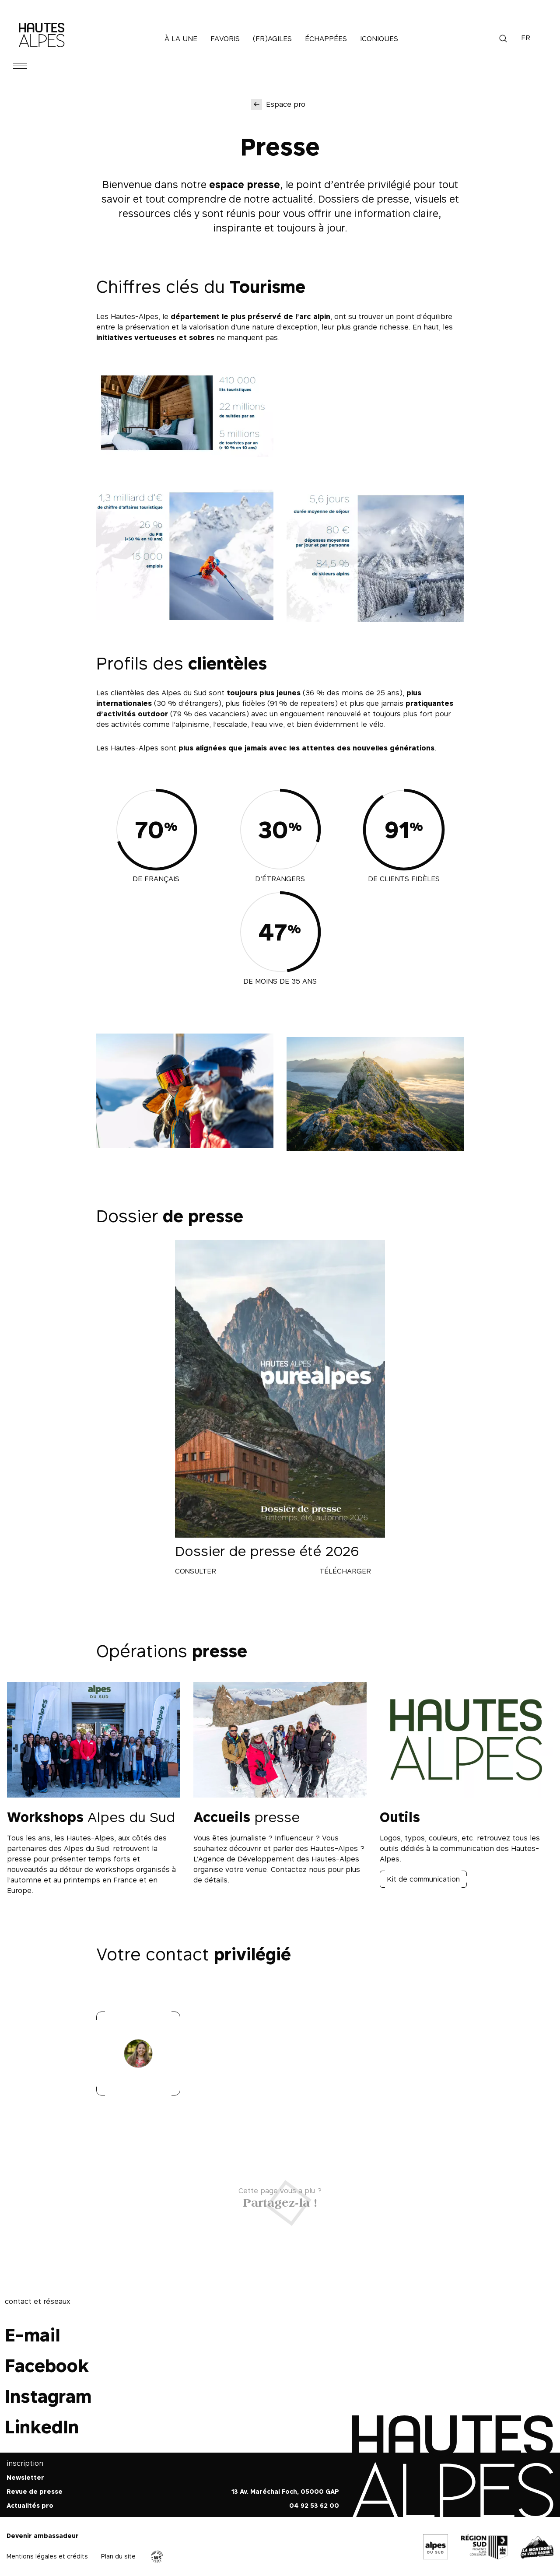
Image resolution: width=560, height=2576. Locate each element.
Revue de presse (35, 2491)
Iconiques (379, 38)
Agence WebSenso (157, 2557)
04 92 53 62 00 (314, 2505)
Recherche (503, 38)
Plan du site (118, 2556)
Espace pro (285, 104)
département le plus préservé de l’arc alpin (250, 316)
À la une (180, 38)
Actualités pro (30, 2505)
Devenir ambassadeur (43, 2535)
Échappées (326, 38)
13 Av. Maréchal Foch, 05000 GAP (285, 2491)
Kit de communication (423, 1879)
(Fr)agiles (272, 38)
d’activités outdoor (132, 713)
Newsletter (25, 2477)
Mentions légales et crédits (47, 2556)
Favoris (225, 38)
